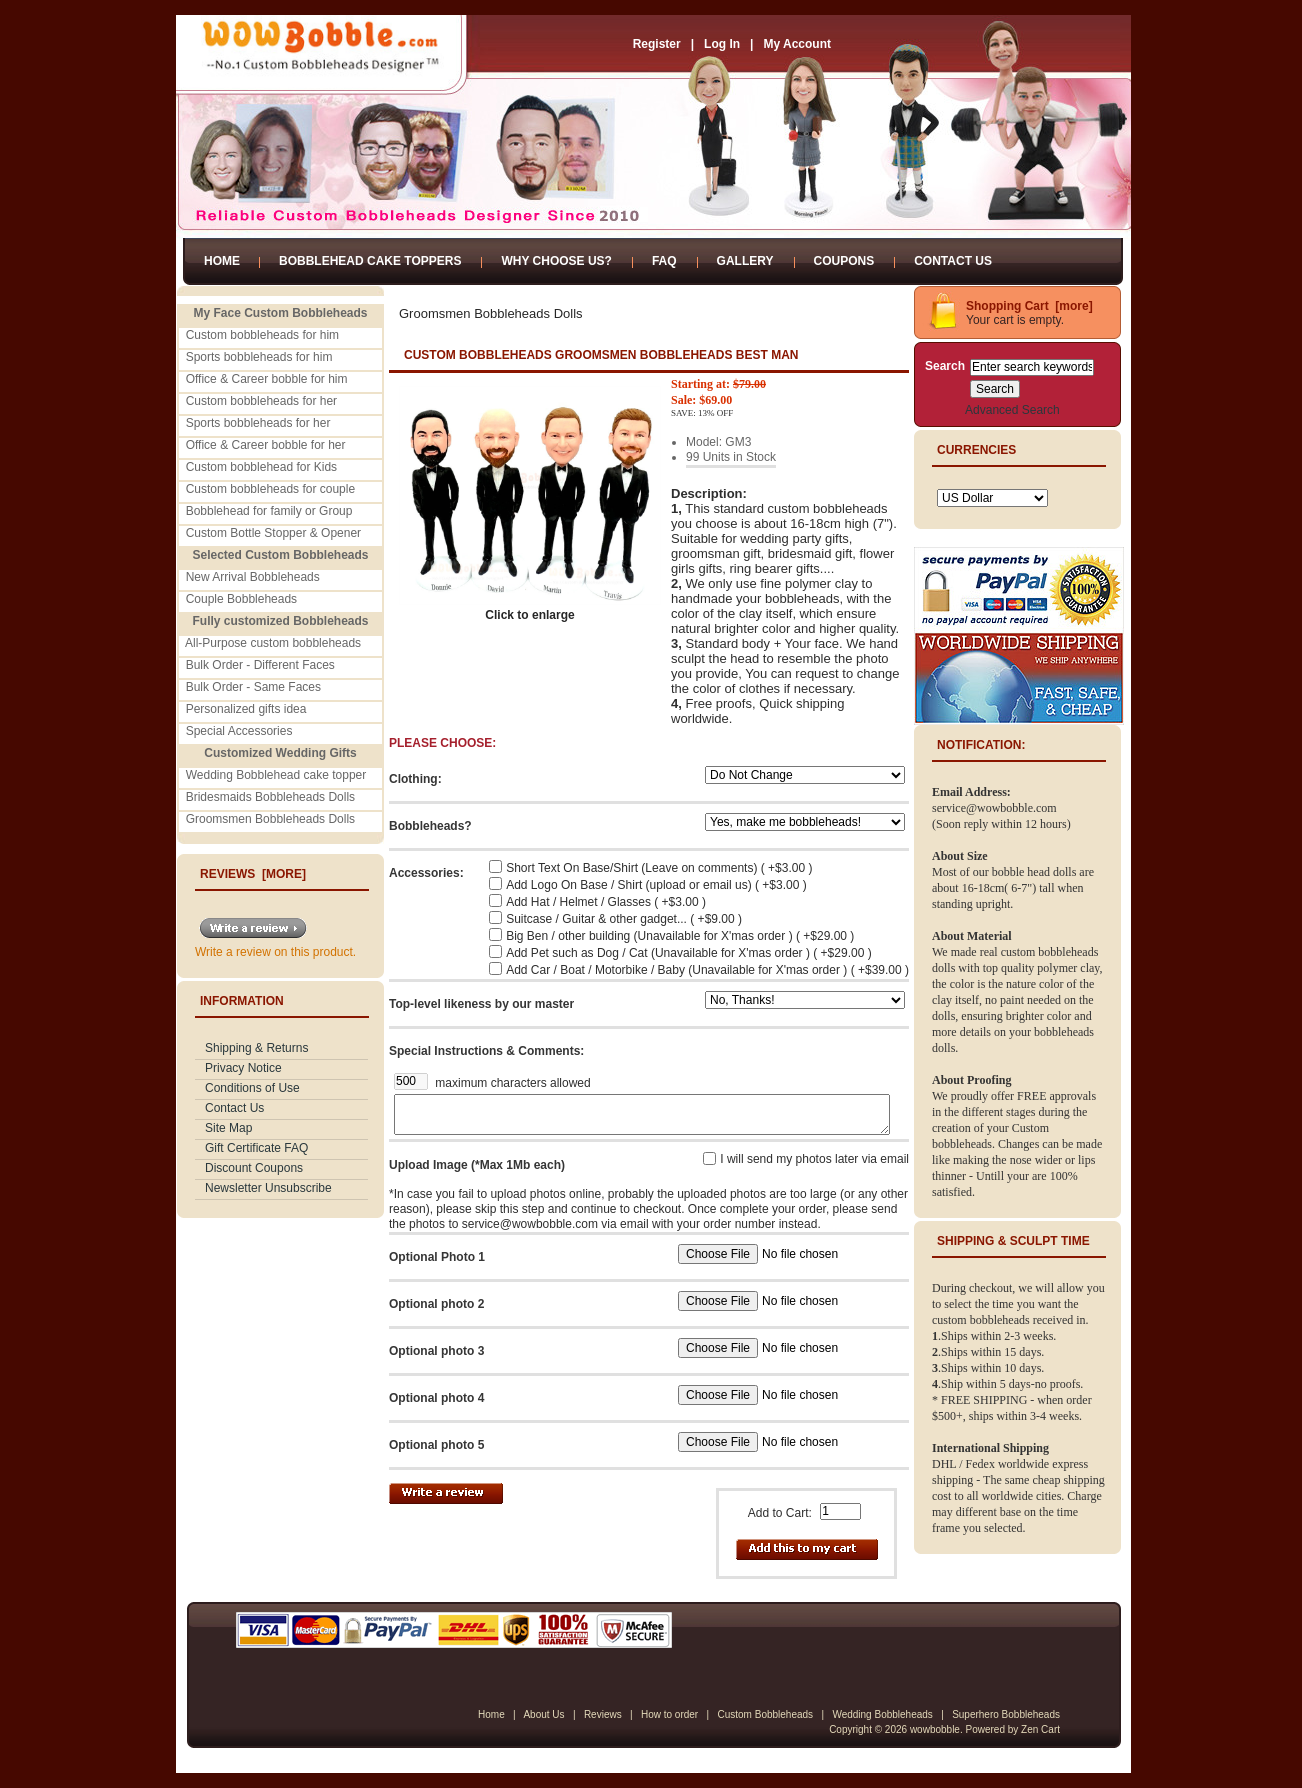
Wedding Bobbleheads (882, 1714)
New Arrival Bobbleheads (253, 577)
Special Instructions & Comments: (486, 1051)
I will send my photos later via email (814, 1159)
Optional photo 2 (436, 1304)
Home (222, 261)
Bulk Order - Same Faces (253, 687)
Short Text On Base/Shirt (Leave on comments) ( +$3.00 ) (659, 868)
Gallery (745, 261)
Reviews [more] (253, 874)
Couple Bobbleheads (241, 599)
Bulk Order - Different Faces (260, 665)
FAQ (664, 261)
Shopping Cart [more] (1029, 306)
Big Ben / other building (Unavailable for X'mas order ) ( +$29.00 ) (680, 936)
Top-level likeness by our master (481, 1004)
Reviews (603, 1714)
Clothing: (415, 779)
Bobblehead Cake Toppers (370, 261)
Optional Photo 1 (437, 1257)
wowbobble (935, 1729)
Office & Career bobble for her (266, 445)
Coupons (844, 261)
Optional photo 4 (436, 1398)
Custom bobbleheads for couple (270, 489)
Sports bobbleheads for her (258, 423)
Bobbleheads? (430, 826)
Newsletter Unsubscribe (268, 1188)
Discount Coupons (254, 1168)
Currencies (976, 450)
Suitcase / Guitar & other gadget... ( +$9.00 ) (624, 919)
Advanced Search (1012, 410)
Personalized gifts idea (246, 709)
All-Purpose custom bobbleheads (273, 643)
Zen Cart (1040, 1729)
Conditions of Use (252, 1088)
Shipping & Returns (256, 1048)
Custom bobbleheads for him (262, 335)
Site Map (228, 1128)
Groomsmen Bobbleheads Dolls (270, 819)
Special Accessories (239, 731)
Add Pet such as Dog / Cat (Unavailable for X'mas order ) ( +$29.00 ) (688, 953)
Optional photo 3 (436, 1351)
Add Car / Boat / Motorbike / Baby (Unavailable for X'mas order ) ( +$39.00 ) (707, 970)
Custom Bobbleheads (765, 1714)
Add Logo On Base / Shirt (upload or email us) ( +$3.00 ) (656, 885)
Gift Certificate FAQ (256, 1148)
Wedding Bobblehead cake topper (276, 775)
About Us (543, 1714)
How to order (669, 1714)
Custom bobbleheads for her (261, 401)
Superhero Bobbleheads (1006, 1714)
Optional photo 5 (436, 1445)
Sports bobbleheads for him (259, 357)
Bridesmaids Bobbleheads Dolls (270, 797)
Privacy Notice (243, 1068)
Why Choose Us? (556, 261)
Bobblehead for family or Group (269, 511)
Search (945, 366)
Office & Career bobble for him (267, 379)
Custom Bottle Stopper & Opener (273, 533)
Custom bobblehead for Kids (261, 467)
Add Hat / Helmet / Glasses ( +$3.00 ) (606, 902)
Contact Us (953, 261)
